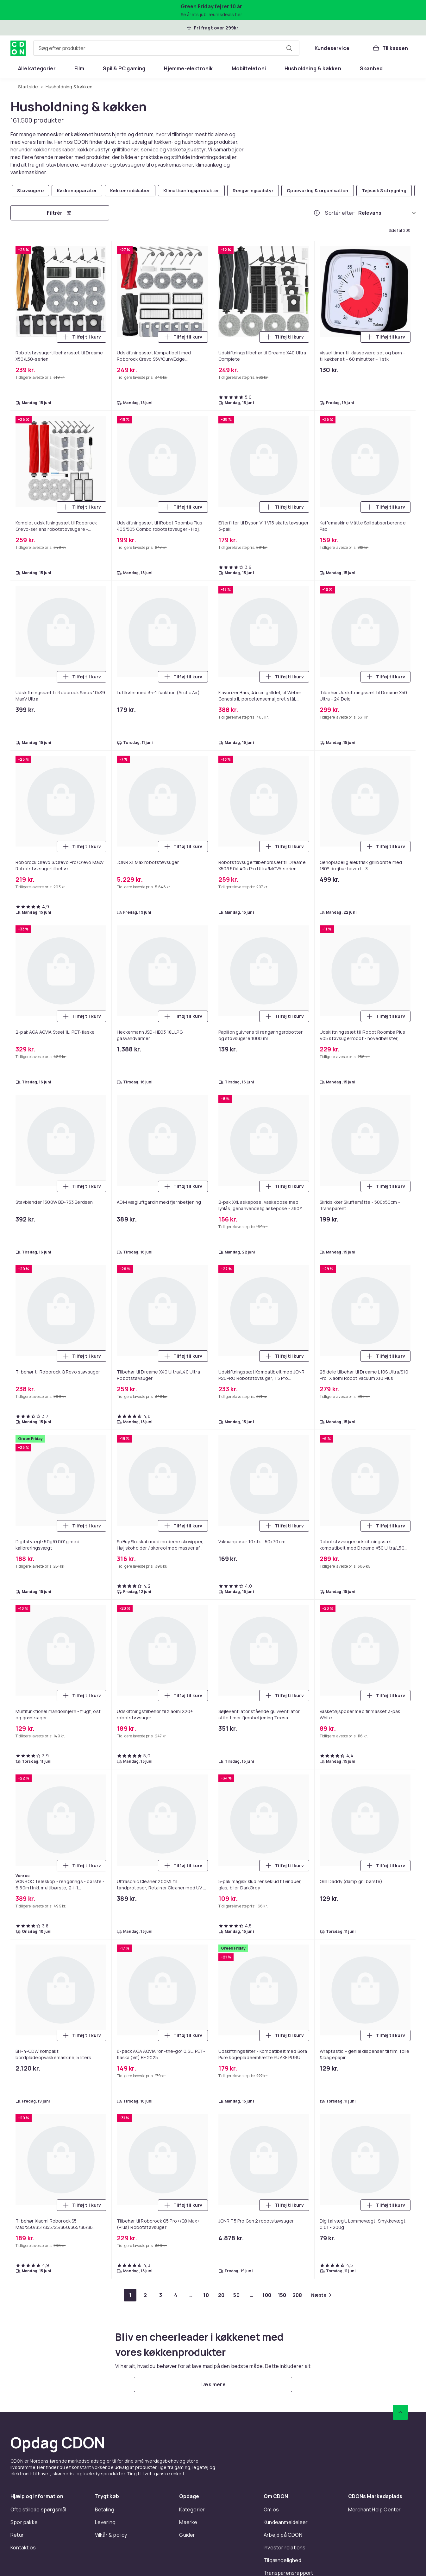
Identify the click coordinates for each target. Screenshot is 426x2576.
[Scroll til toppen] (400, 2412)
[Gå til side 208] (297, 2295)
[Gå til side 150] (282, 2295)
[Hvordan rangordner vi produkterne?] (317, 213)
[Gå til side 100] (266, 2295)
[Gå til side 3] (160, 2295)
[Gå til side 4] (175, 2295)
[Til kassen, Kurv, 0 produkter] (390, 48)
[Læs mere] (213, 2384)
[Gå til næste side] (321, 2295)
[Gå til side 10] (206, 2295)
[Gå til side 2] (145, 2295)
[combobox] (166, 48)
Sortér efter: (340, 212)
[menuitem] (36, 68)
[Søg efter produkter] (289, 48)
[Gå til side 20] (221, 2295)
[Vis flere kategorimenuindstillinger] (408, 68)
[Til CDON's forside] (18, 48)
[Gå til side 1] (130, 2295)
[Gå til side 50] (236, 2295)
